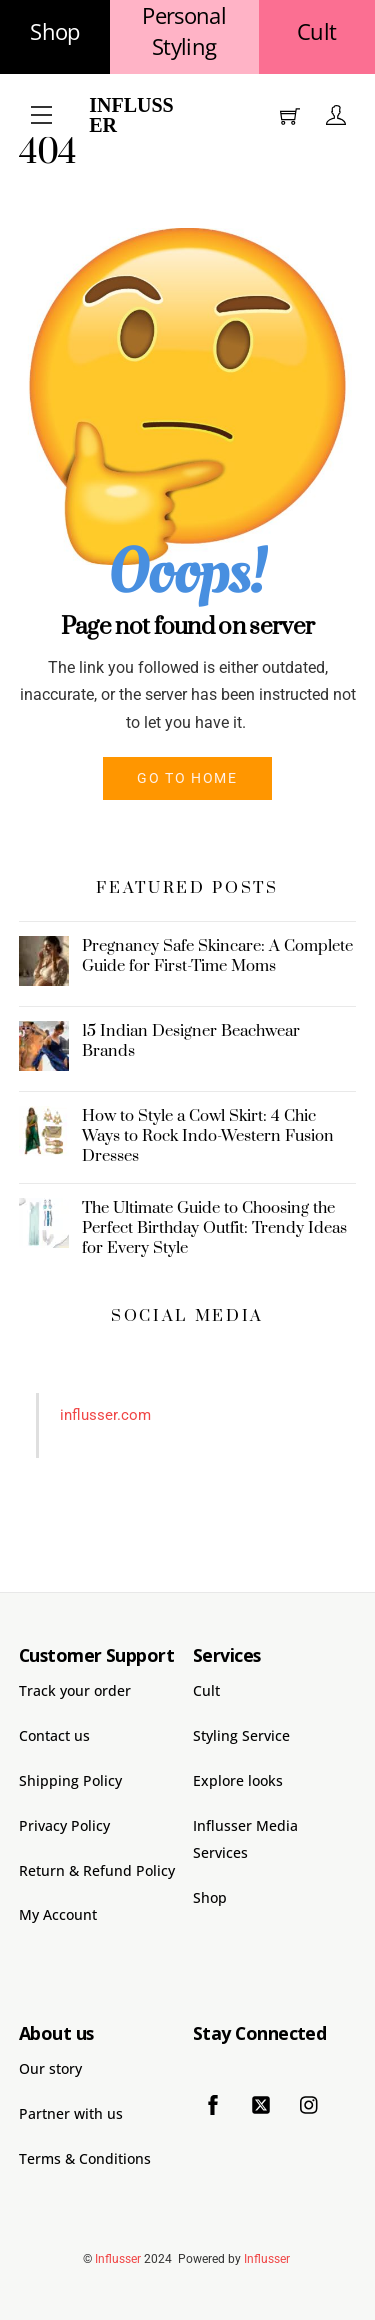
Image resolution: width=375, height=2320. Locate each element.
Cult (316, 31)
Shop (54, 31)
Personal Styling (184, 31)
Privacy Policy (64, 1825)
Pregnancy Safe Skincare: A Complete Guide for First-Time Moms (217, 956)
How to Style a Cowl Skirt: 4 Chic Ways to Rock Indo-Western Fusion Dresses (208, 1136)
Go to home (187, 778)
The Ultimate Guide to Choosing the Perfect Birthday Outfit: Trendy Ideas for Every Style (214, 1228)
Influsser (131, 115)
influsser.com (105, 1415)
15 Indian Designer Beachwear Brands (191, 1041)
